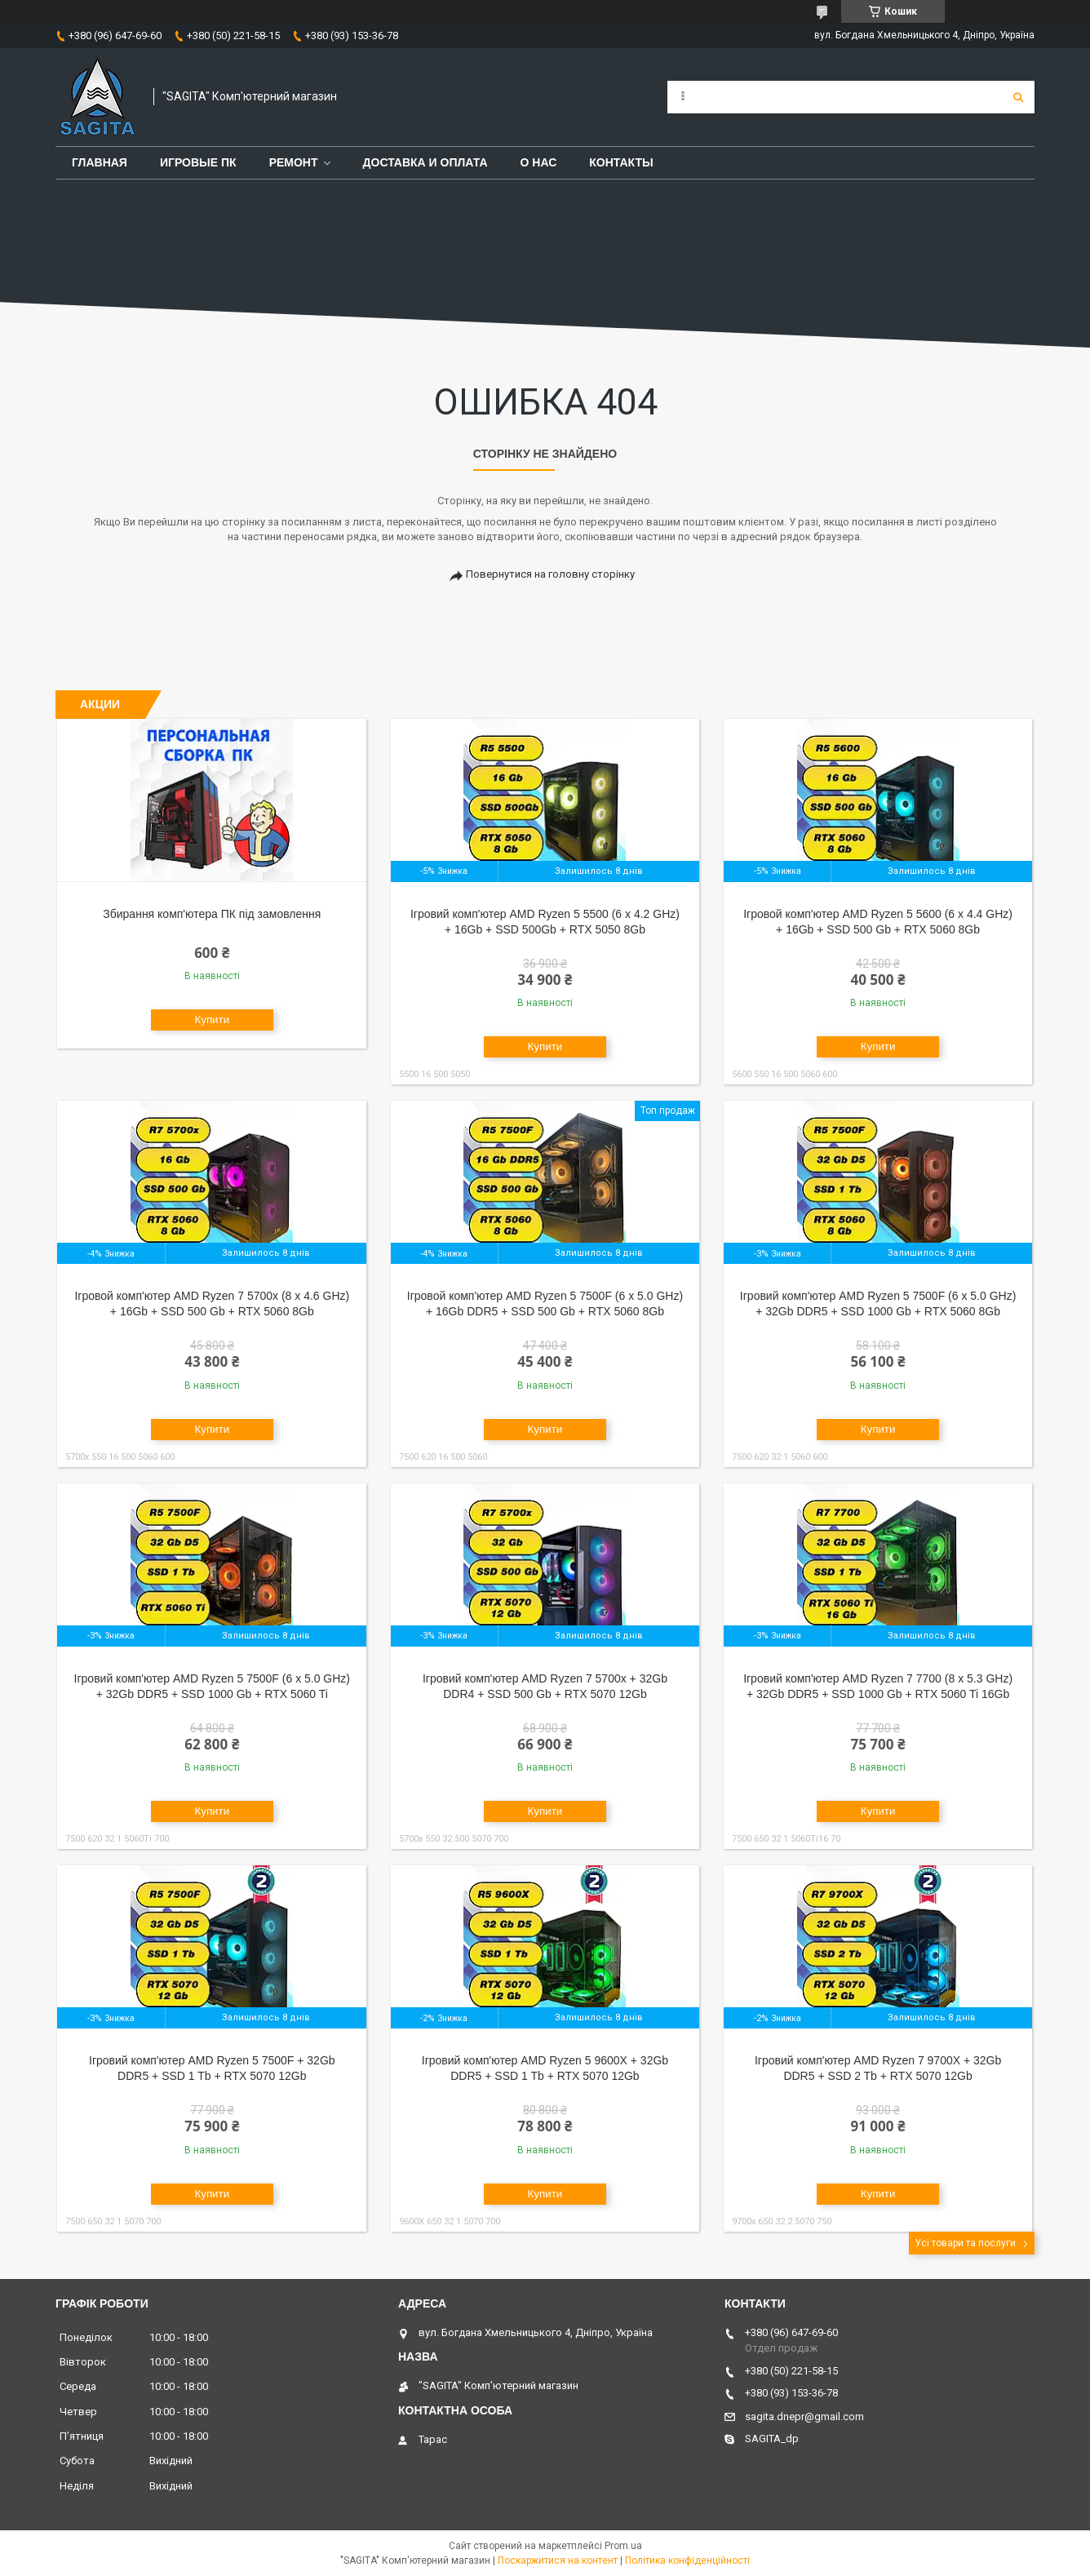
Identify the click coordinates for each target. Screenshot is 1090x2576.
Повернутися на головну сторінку (550, 574)
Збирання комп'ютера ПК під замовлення (212, 913)
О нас (539, 162)
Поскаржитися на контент (558, 2560)
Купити (211, 1019)
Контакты (621, 162)
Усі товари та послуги (965, 2243)
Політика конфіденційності (687, 2560)
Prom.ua (623, 2546)
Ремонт (293, 162)
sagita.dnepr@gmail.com (804, 2416)
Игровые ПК (198, 162)
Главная (99, 162)
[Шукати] (1018, 97)
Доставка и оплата (425, 162)
